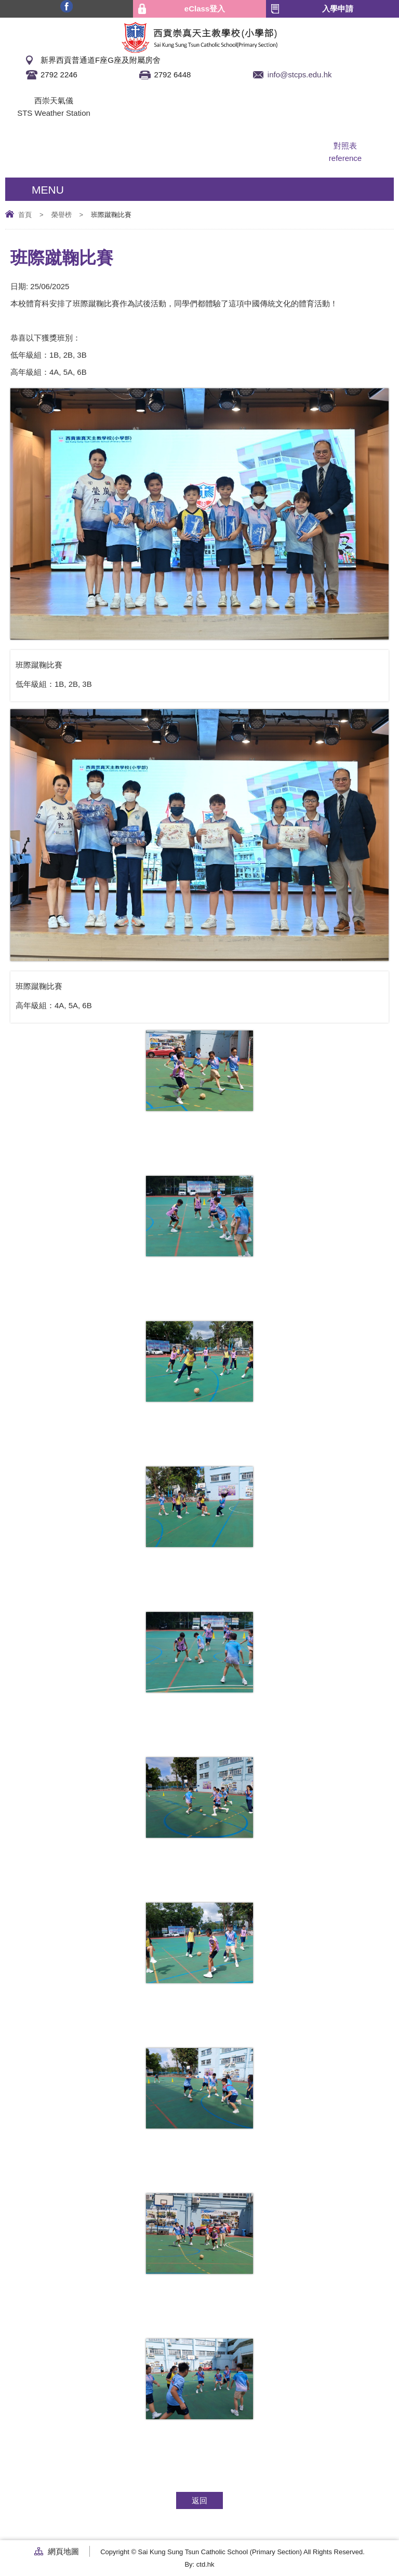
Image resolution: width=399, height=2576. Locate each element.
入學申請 (337, 8)
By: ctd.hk (199, 2564)
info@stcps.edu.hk (300, 74)
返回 (199, 2500)
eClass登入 (204, 8)
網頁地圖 (63, 2551)
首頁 (25, 215)
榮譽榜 (61, 215)
